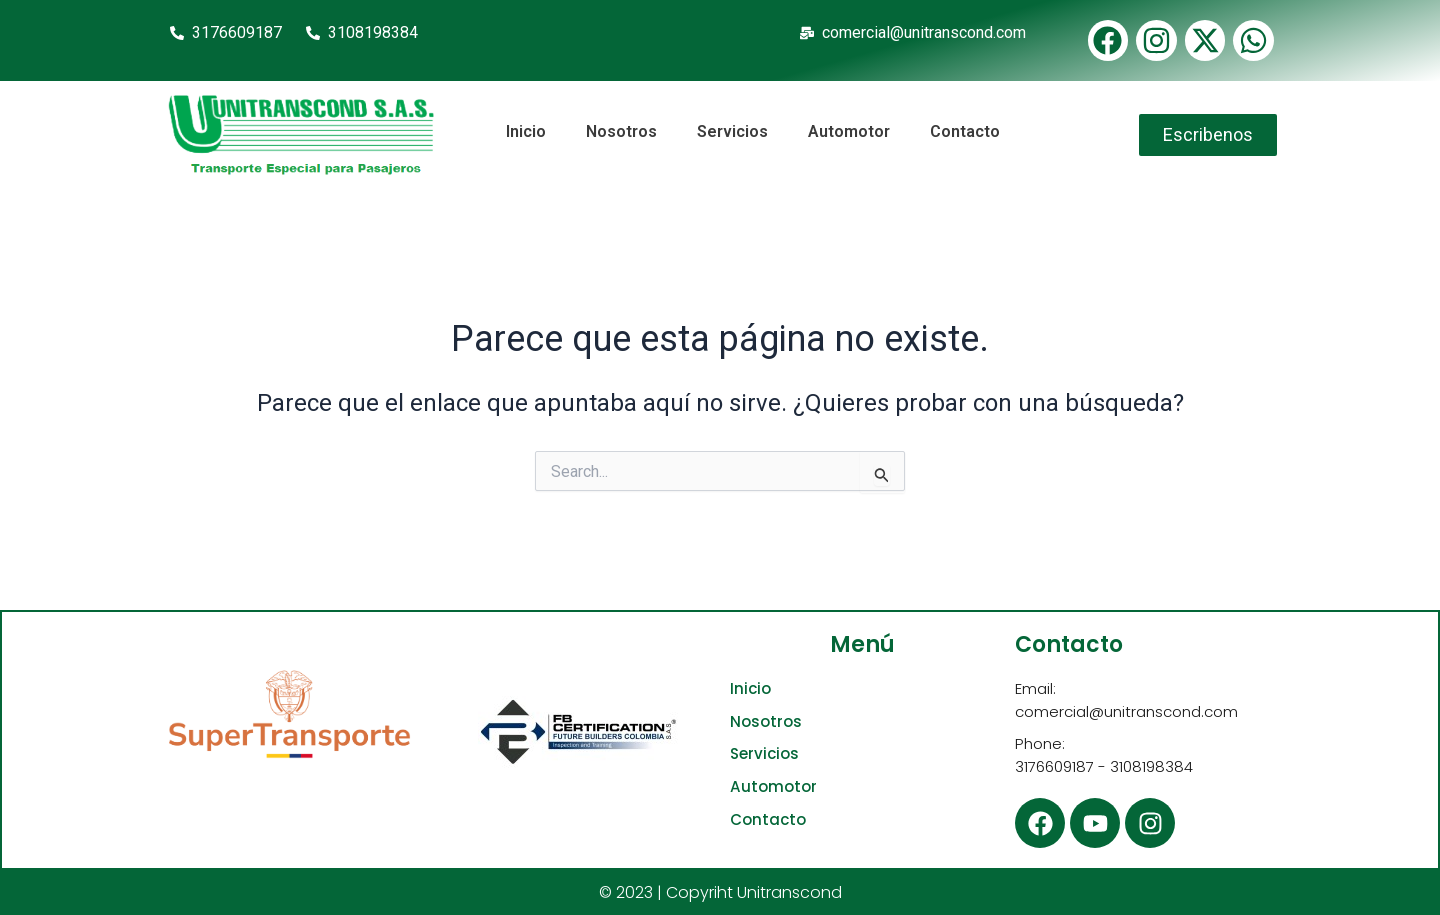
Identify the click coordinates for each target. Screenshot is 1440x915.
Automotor (849, 131)
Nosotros (621, 131)
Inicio (526, 131)
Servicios (732, 131)
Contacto (965, 131)
